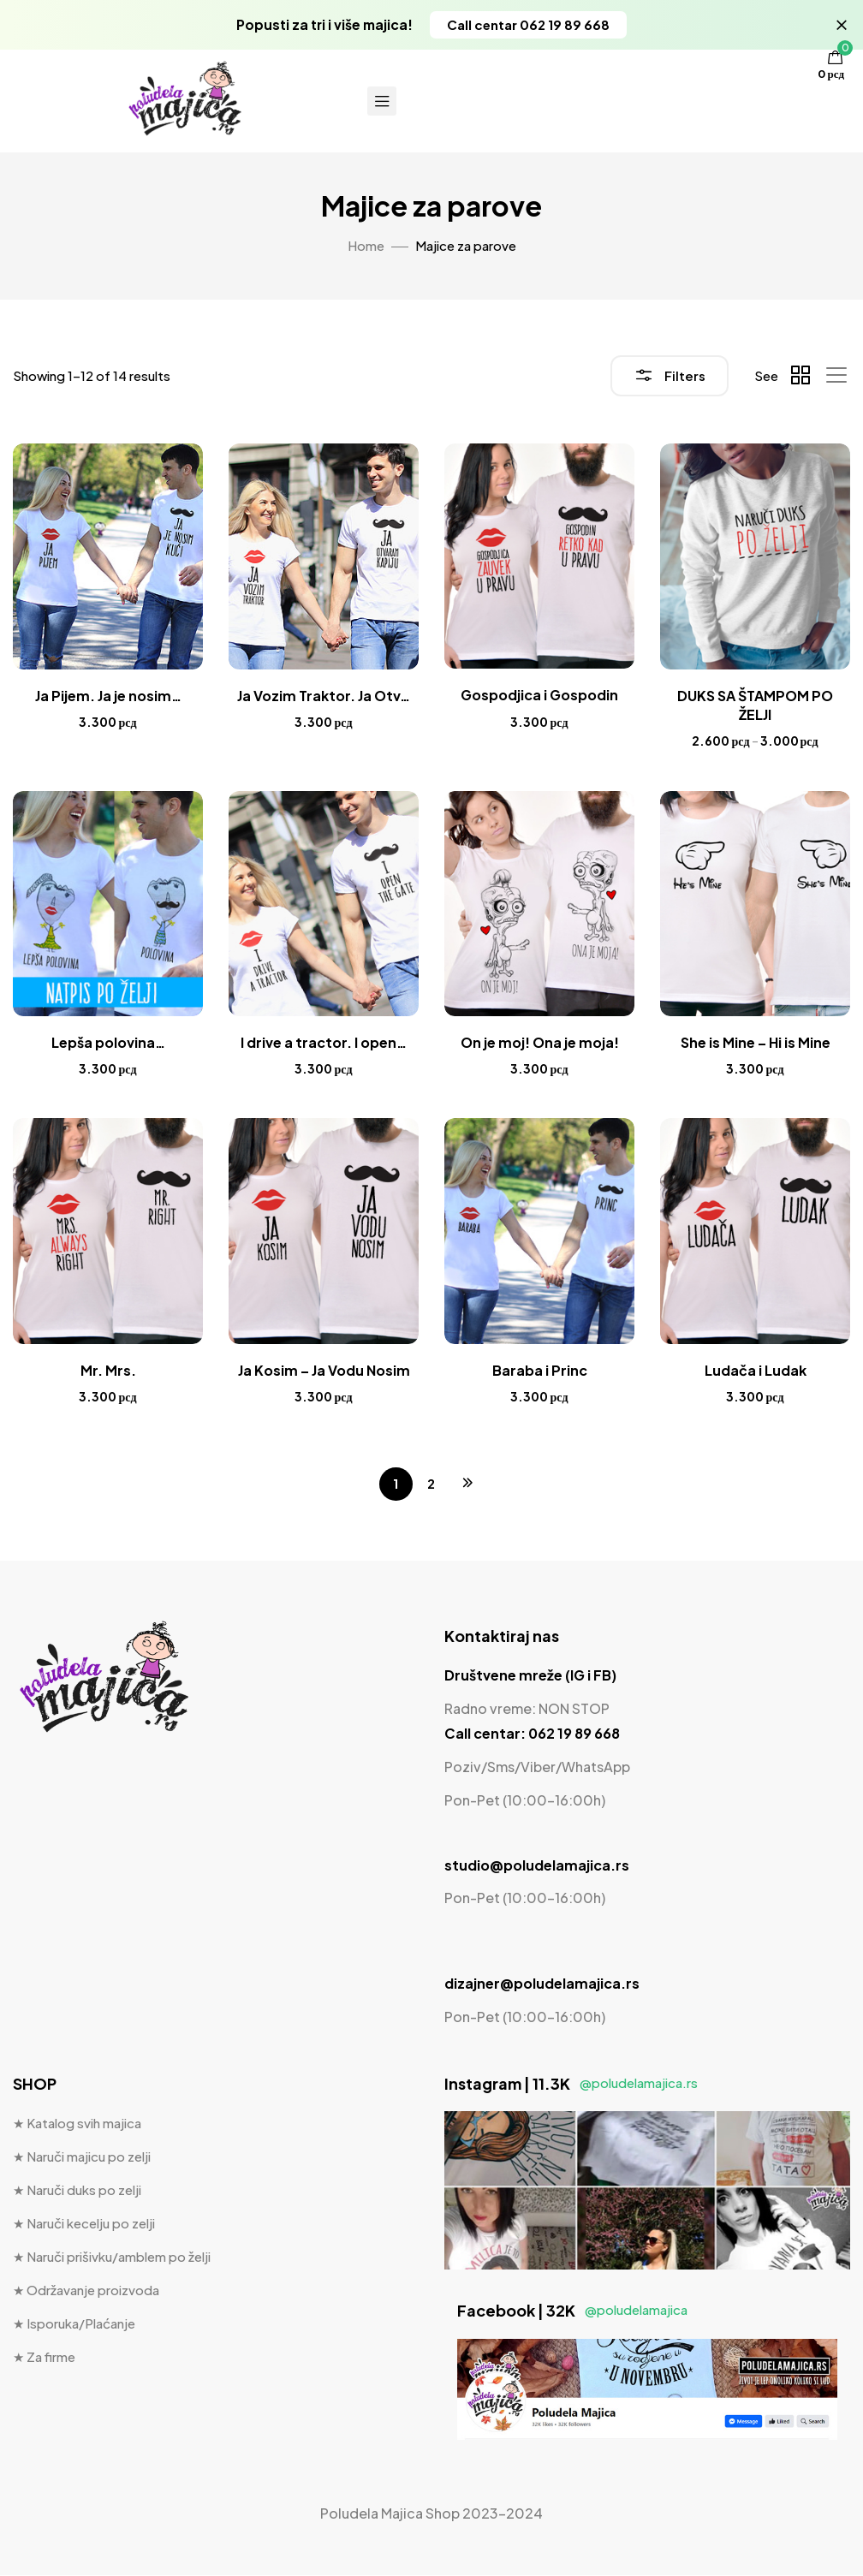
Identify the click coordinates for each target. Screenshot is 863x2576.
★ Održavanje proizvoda (86, 2291)
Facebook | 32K (572, 2312)
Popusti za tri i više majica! (324, 24)
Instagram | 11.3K (571, 2084)
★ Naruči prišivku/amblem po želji (112, 2258)
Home (366, 245)
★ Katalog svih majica (77, 2124)
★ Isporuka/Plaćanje (74, 2325)
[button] (530, 25)
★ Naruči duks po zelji (77, 2191)
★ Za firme (44, 2358)
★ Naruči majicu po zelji (82, 2158)
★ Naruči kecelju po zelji (84, 2224)
